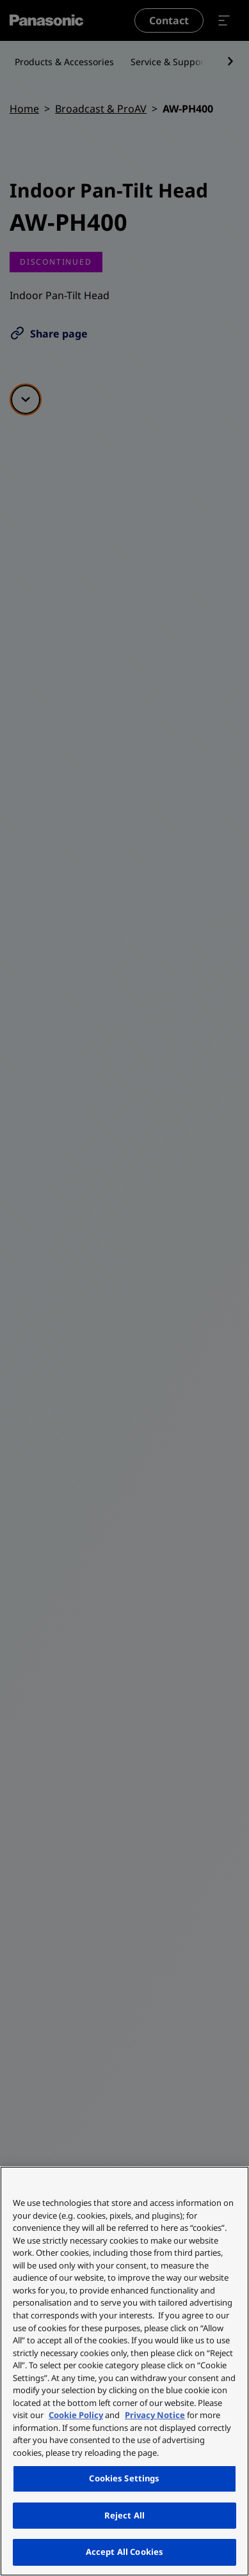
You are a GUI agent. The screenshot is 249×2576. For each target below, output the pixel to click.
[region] (124, 2371)
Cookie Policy (76, 2415)
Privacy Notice (155, 2415)
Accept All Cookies (124, 2551)
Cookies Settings (124, 2478)
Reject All (124, 2515)
